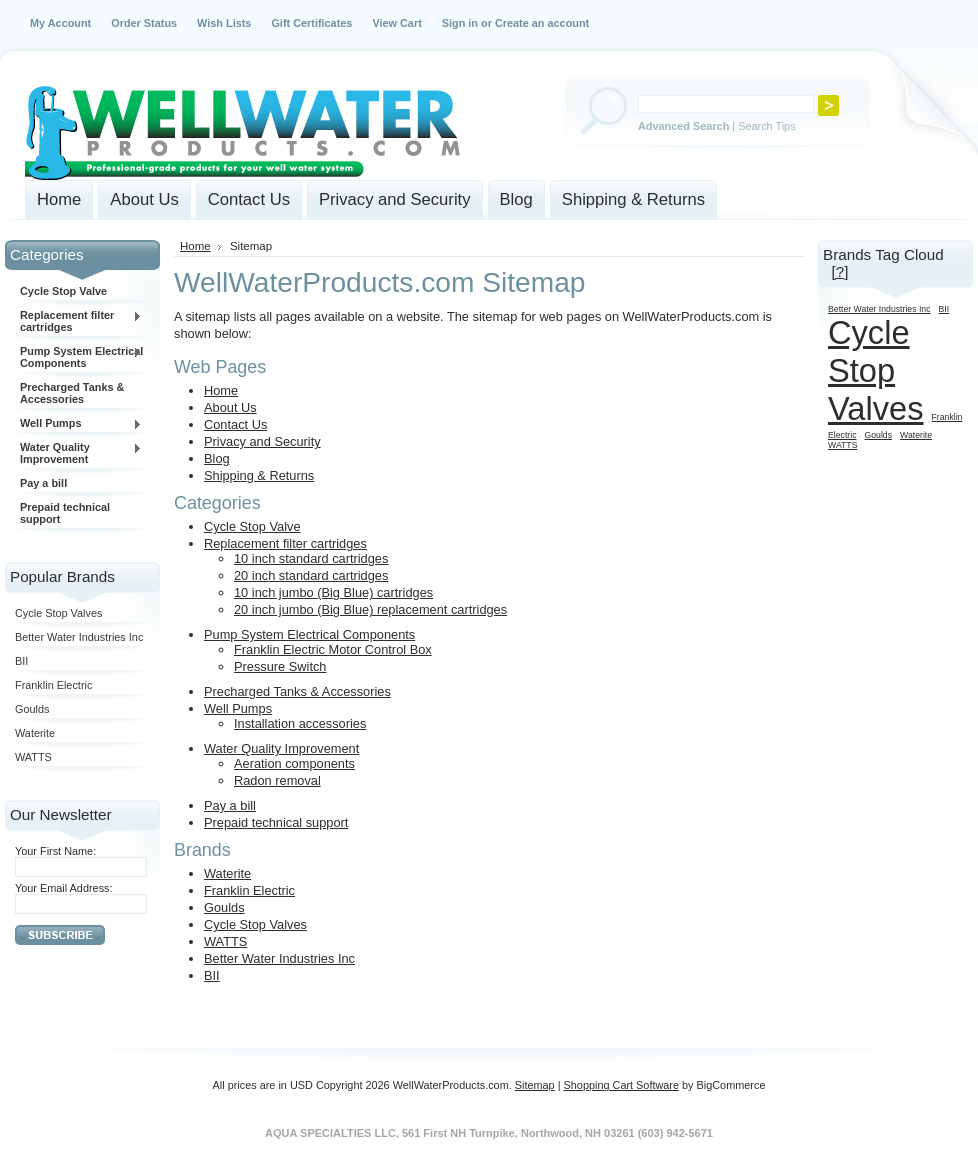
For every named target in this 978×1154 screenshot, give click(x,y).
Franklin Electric (53, 685)
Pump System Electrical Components (79, 357)
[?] (839, 271)
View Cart (396, 23)
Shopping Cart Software (621, 1085)
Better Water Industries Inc (79, 637)
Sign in (460, 23)
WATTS (33, 757)
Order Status (144, 23)
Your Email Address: (64, 888)
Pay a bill (43, 483)
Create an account (542, 23)
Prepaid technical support (65, 513)
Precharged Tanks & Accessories (72, 393)
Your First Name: (55, 851)
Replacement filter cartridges (78, 321)
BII (21, 661)
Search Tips (766, 126)
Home (195, 246)
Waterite (35, 733)
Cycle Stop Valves (58, 613)
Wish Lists (224, 23)
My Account (60, 23)
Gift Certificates (311, 23)
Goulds (32, 709)
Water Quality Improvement (78, 453)
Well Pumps (78, 424)
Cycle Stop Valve (63, 291)
